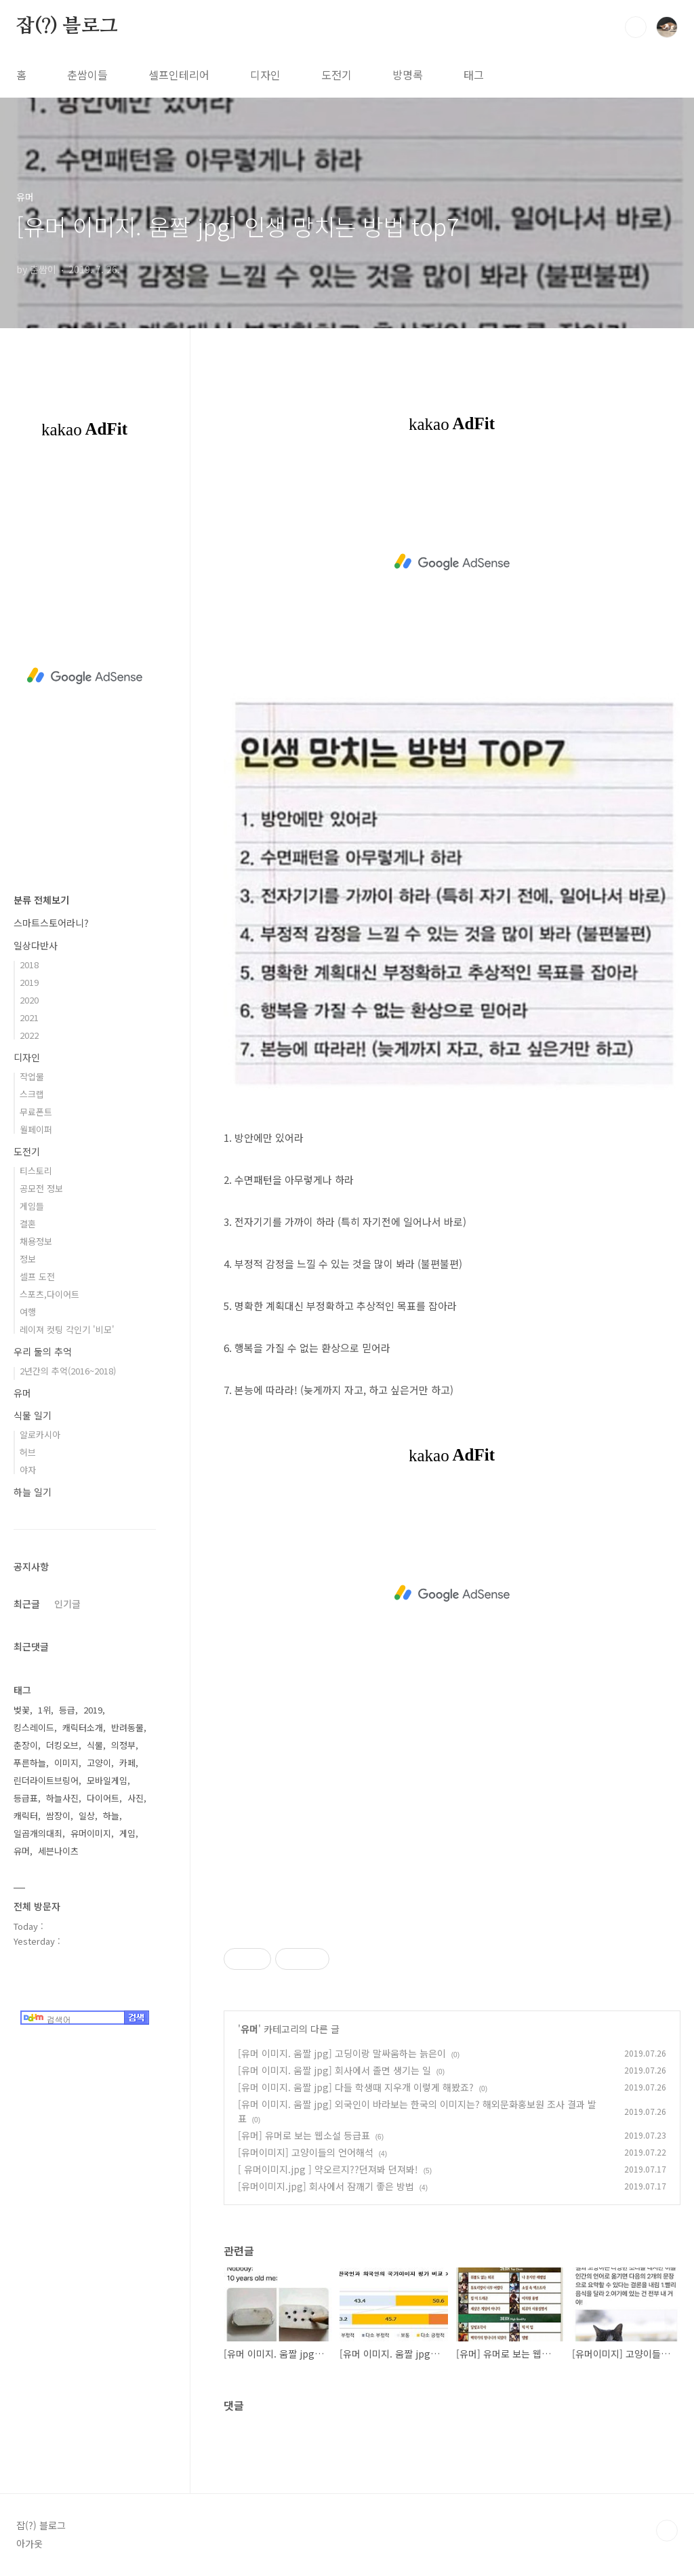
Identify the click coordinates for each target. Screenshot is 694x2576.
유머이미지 (90, 1833)
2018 (29, 964)
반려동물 (127, 1727)
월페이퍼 (36, 1129)
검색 (636, 27)
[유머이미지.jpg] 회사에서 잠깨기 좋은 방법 (326, 2186)
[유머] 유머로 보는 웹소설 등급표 (304, 2135)
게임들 (32, 1206)
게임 (127, 1833)
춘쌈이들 (87, 74)
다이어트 (103, 1797)
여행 (28, 1311)
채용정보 (36, 1241)
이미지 (66, 1762)
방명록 (407, 74)
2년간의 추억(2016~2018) (68, 1370)
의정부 (123, 1745)
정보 (28, 1258)
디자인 (265, 74)
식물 (95, 1745)
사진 (135, 1797)
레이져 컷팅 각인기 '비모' (67, 1329)
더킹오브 (62, 1745)
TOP (667, 2530)
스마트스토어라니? (51, 923)
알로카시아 (40, 1434)
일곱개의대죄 (38, 1833)
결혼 (28, 1223)
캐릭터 (26, 1815)
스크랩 (32, 1094)
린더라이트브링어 (46, 1780)
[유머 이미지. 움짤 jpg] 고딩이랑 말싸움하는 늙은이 (342, 2053)
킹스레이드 (34, 1727)
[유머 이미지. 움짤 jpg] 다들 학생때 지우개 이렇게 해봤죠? (356, 2087)
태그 (474, 74)
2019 (29, 982)
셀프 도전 (37, 1276)
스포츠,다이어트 (49, 1294)
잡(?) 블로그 (66, 26)
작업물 (32, 1076)
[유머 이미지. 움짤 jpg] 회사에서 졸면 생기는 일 (334, 2070)
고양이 (99, 1762)
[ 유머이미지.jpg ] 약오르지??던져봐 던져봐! (328, 2169)
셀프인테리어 (178, 74)
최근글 (27, 1603)
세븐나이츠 (58, 1850)
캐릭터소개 (82, 1727)
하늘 (111, 1815)
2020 (29, 999)
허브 (28, 1452)
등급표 (26, 1797)
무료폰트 (36, 1111)
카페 (127, 1762)
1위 (44, 1709)
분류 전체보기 (41, 900)
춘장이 (26, 1745)
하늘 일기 (33, 1492)
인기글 (67, 1603)
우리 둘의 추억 (43, 1351)
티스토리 (36, 1170)
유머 (249, 2029)
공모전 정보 (41, 1188)
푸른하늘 (30, 1762)
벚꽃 (22, 1709)
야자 (28, 1469)
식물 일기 (33, 1415)
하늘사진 (62, 1797)
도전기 (336, 74)
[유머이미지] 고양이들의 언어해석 (305, 2152)
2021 (29, 1017)
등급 (67, 1709)
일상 (87, 1815)
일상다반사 (36, 945)
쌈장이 (58, 1815)
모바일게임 (107, 1780)
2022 (29, 1035)
